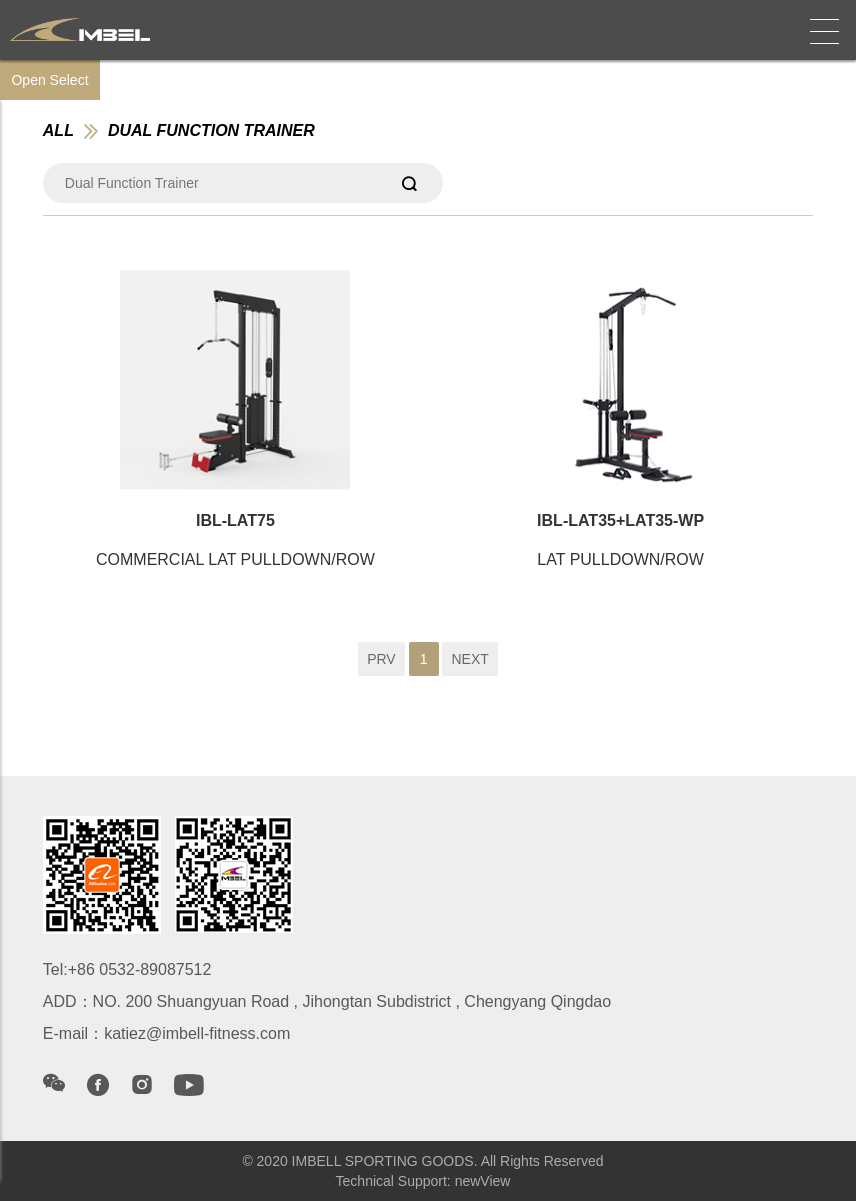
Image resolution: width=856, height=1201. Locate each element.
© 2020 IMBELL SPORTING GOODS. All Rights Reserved (422, 1161)
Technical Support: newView (423, 1181)
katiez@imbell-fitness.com (197, 1033)
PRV (381, 659)
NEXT (469, 659)
